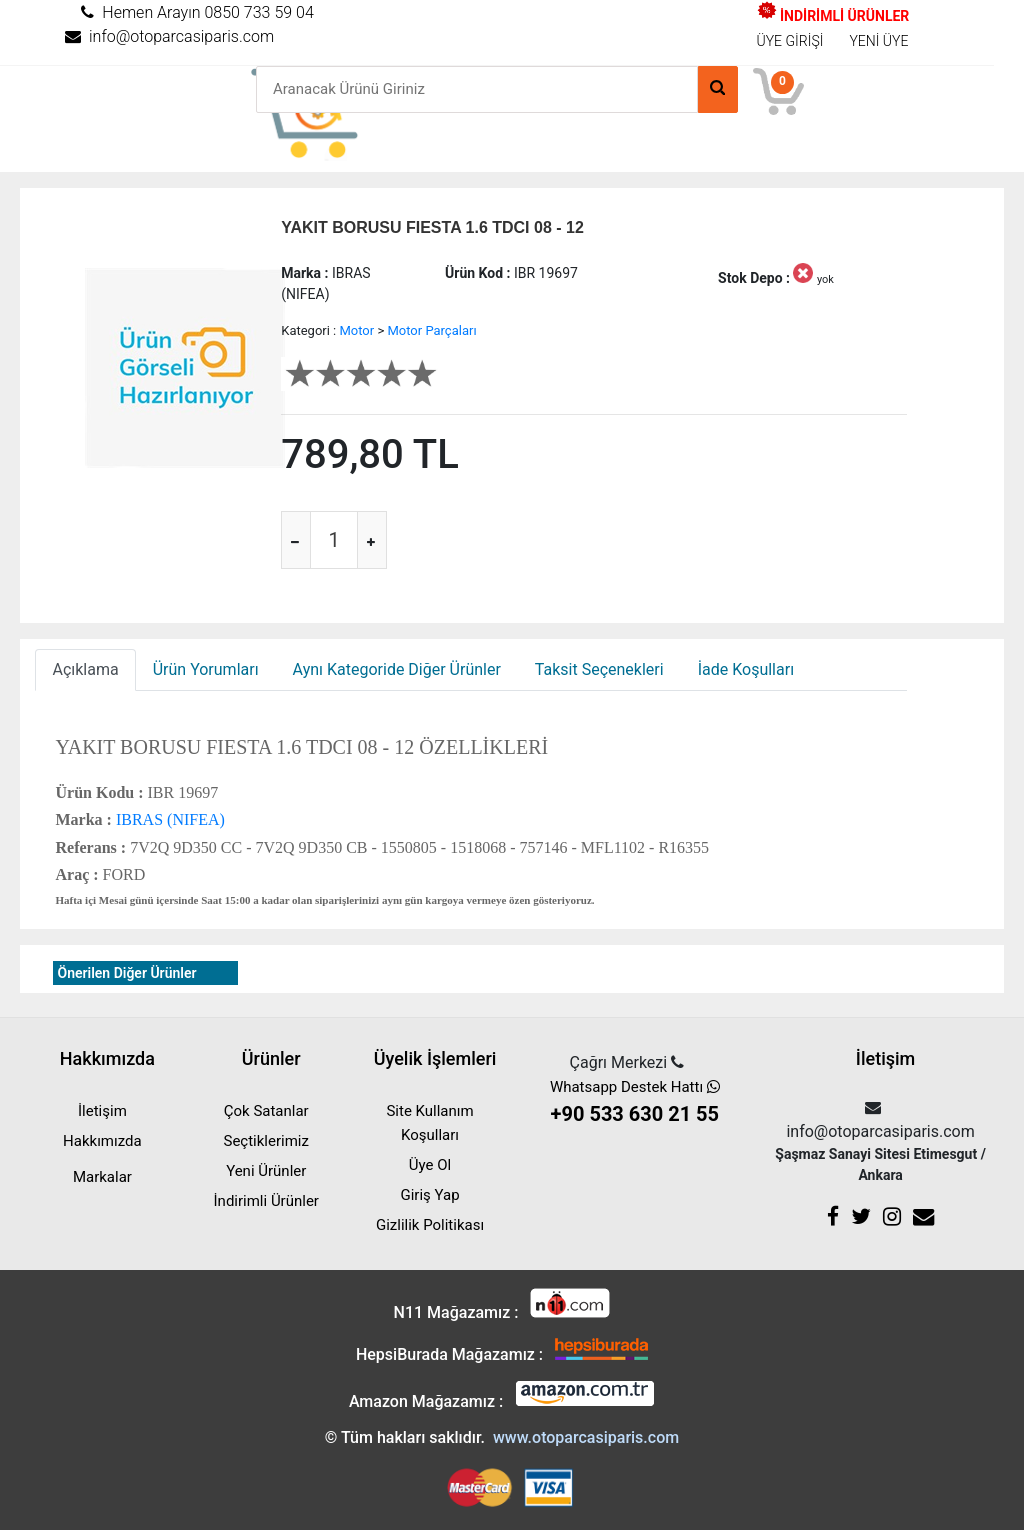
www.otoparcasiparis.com (586, 1437)
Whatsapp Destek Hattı (635, 1103)
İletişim (102, 1111)
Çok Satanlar (266, 1111)
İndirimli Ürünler (266, 1201)
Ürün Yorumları (206, 669)
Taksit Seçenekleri (599, 669)
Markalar (102, 1177)
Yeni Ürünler (266, 1171)
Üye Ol (430, 1165)
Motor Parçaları (431, 330)
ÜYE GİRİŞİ (790, 41)
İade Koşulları (746, 669)
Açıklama (85, 669)
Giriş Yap (429, 1195)
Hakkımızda (102, 1141)
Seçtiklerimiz (266, 1141)
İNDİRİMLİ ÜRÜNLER (833, 16)
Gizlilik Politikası (430, 1225)
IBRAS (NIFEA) (168, 819)
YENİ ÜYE (878, 41)
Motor (356, 330)
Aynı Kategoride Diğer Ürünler (397, 669)
